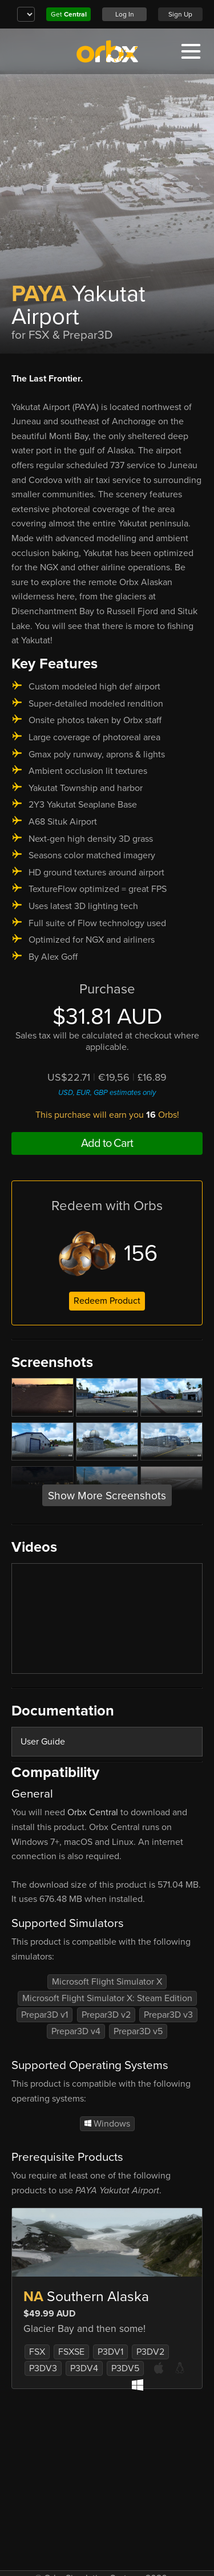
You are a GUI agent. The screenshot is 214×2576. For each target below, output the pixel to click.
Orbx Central (92, 1812)
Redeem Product (107, 1301)
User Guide (43, 1741)
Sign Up (180, 14)
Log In (124, 14)
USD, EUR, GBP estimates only (107, 1092)
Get (69, 14)
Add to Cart (107, 1143)
